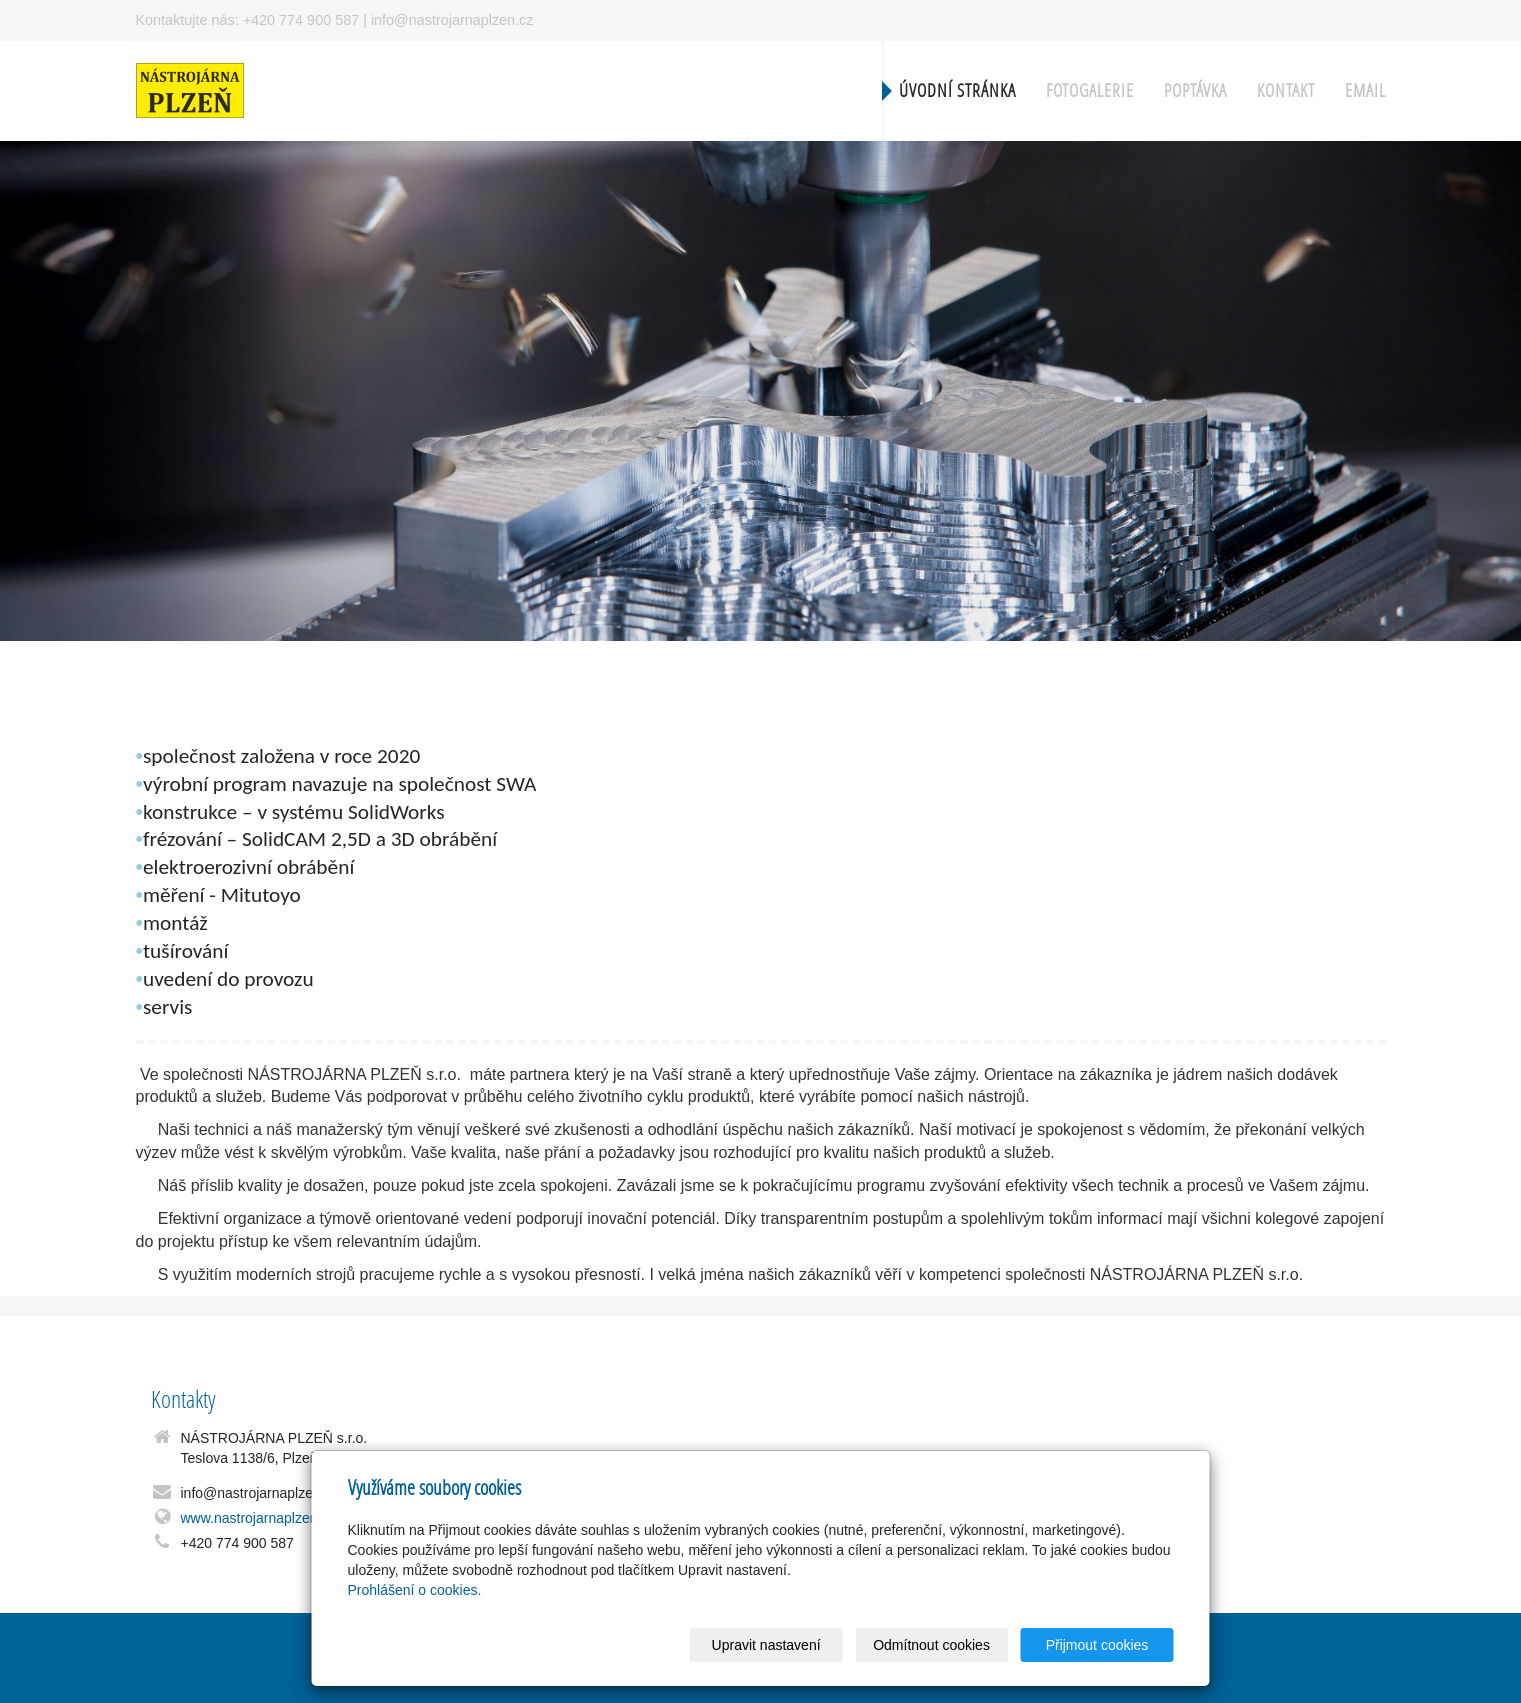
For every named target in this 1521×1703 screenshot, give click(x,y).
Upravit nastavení (766, 1645)
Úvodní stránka (957, 90)
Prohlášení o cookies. (415, 1590)
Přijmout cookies (1097, 1645)
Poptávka (1195, 90)
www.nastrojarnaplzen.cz (258, 1518)
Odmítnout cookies (931, 1645)
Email (1365, 90)
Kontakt (1286, 90)
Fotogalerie (1090, 90)
